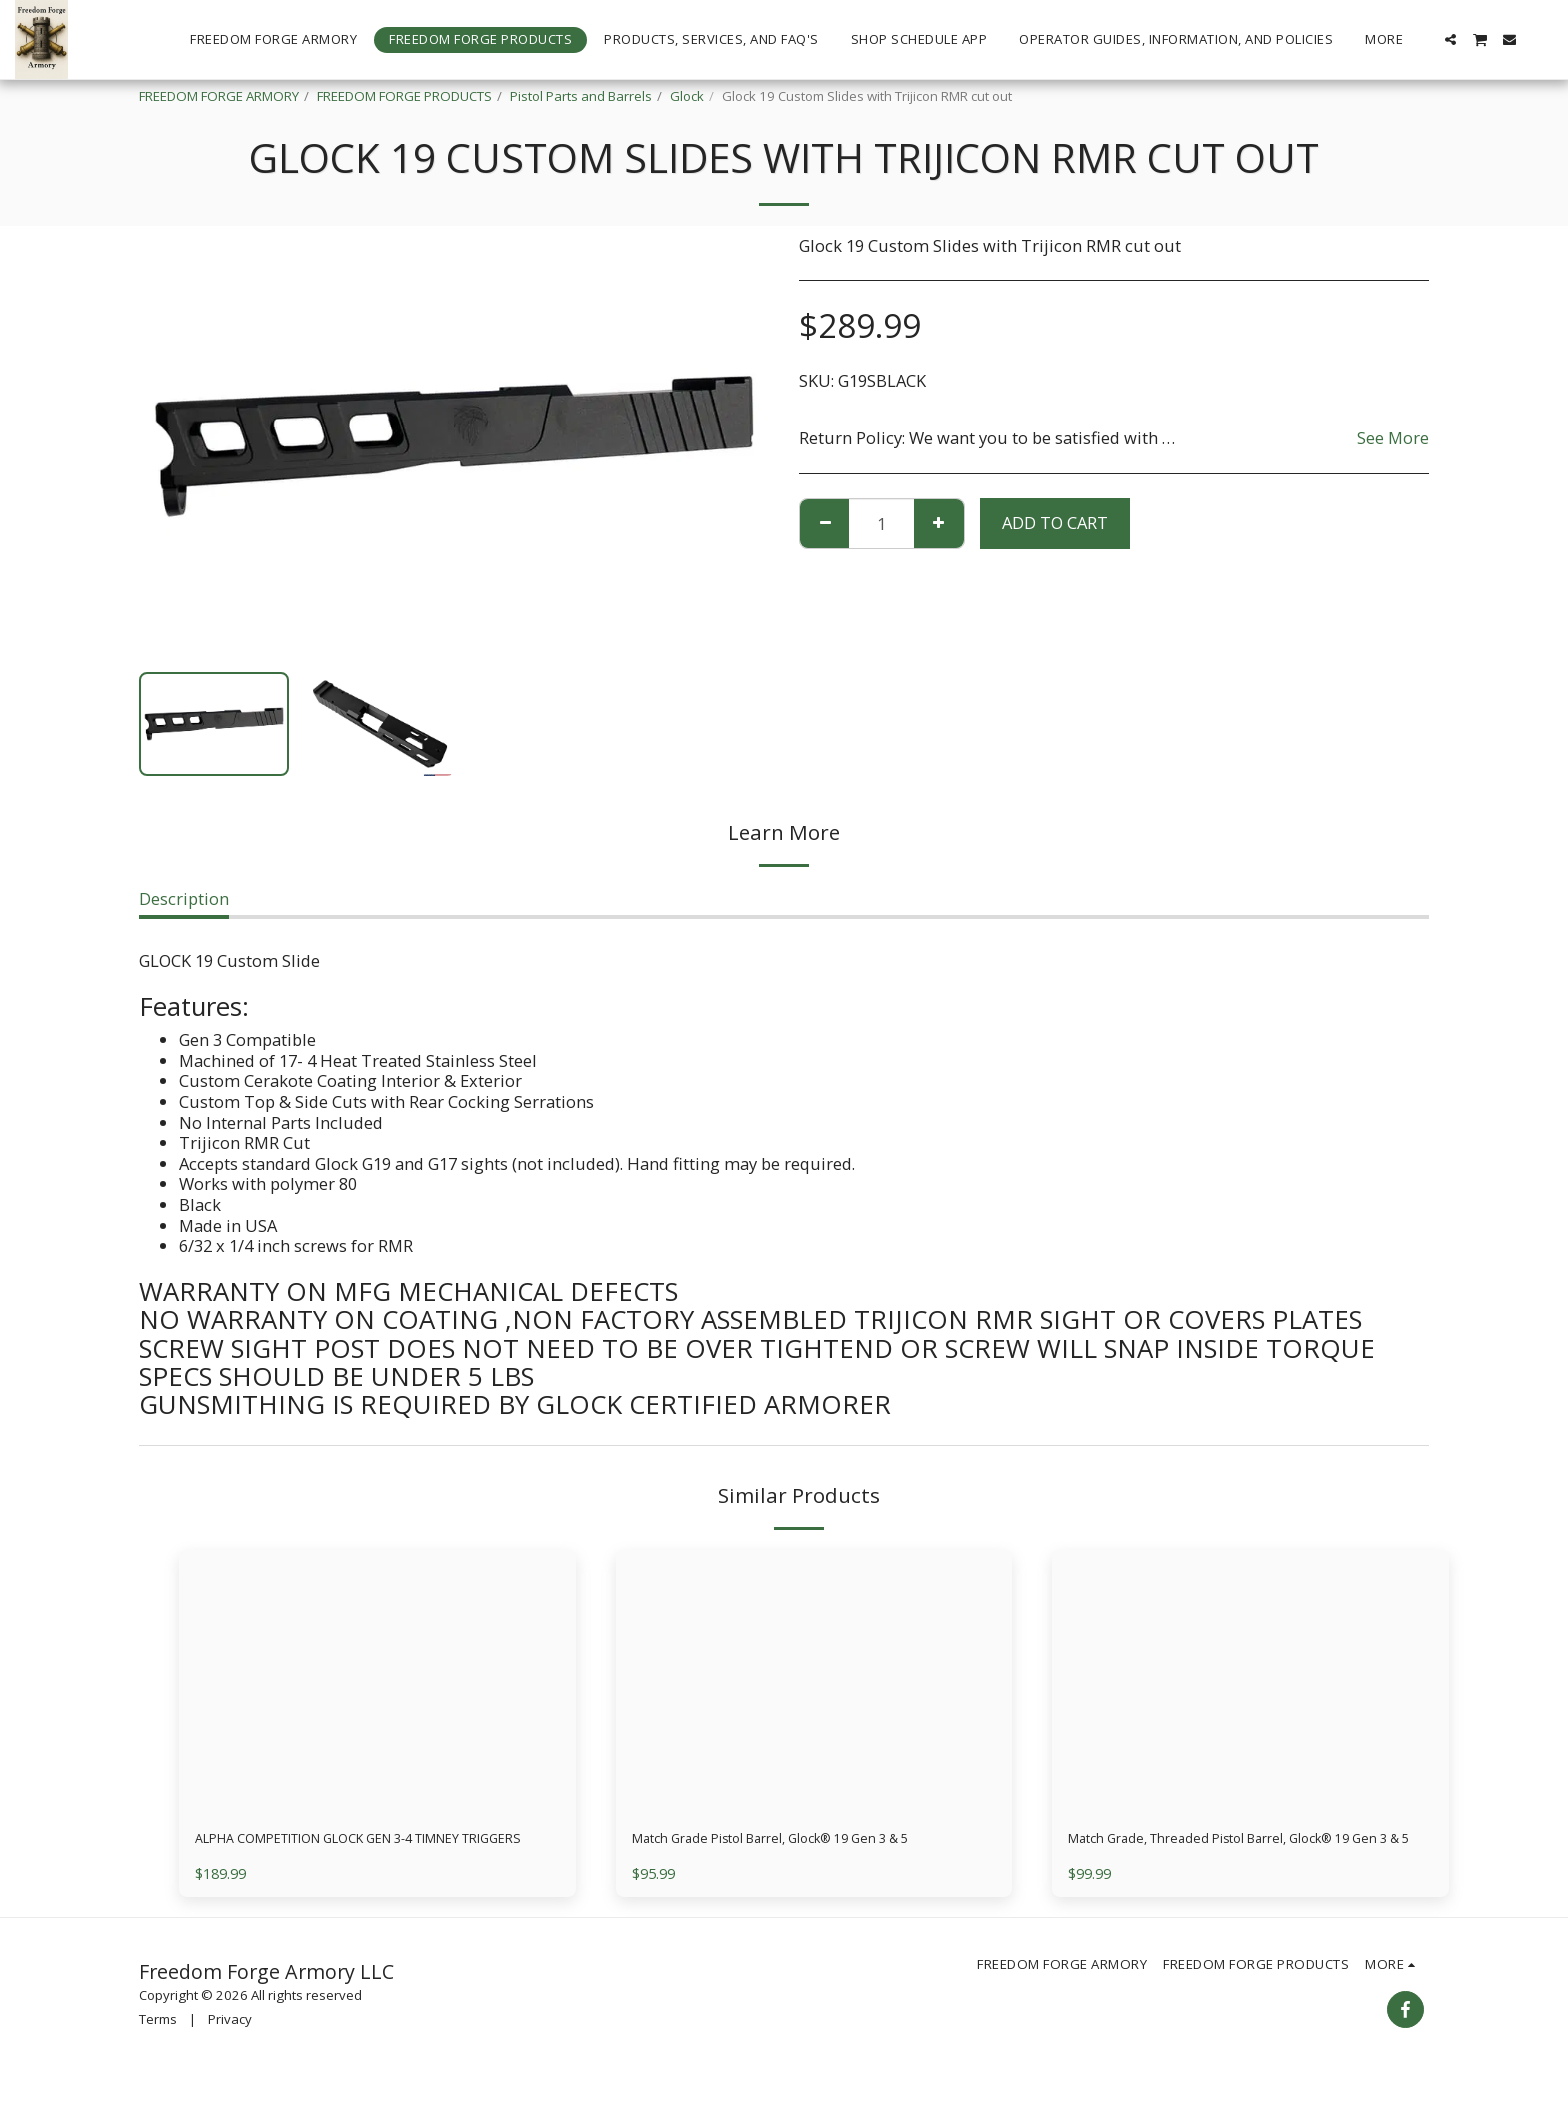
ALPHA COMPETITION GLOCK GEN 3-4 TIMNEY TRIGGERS (373, 1854)
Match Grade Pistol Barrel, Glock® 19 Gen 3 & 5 (812, 1841)
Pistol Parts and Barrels (581, 96)
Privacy (230, 2050)
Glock (687, 96)
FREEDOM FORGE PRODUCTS (404, 96)
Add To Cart (1055, 522)
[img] (377, 1682)
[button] (1450, 39)
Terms (158, 2050)
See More (1393, 438)
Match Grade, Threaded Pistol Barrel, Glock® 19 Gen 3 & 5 (1241, 1854)
